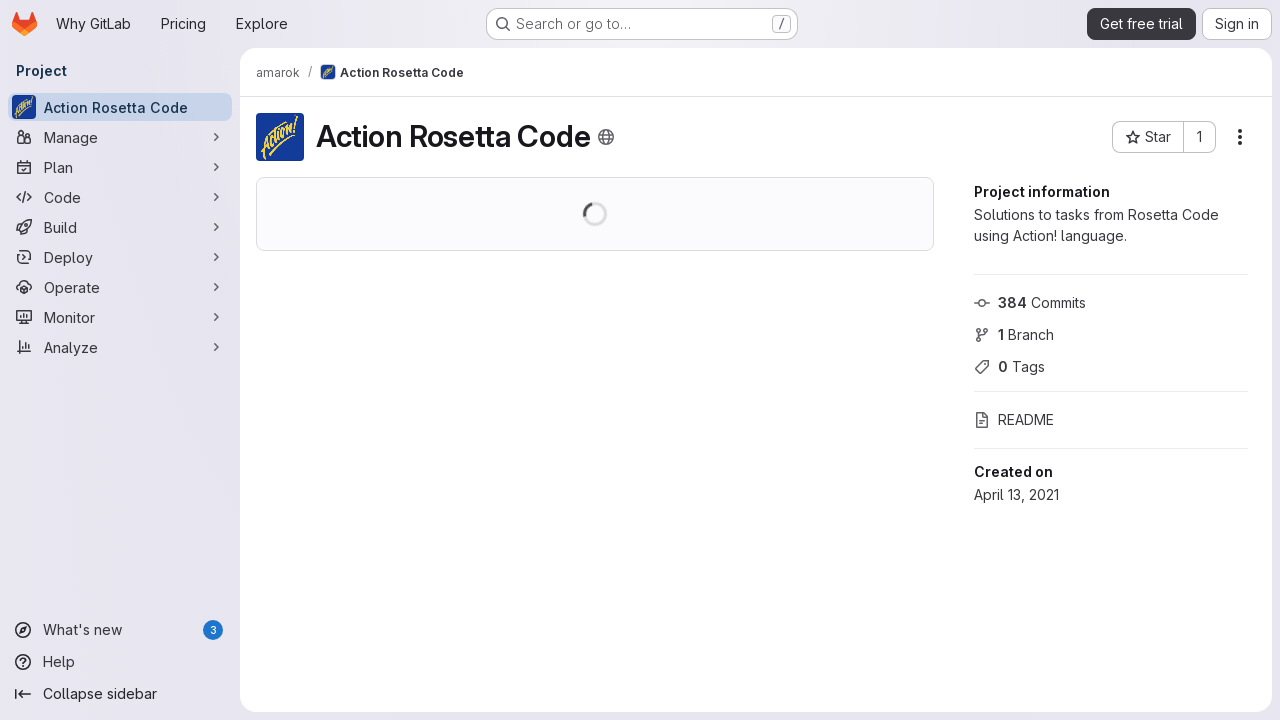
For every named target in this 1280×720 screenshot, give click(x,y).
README (1014, 419)
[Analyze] (120, 347)
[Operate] (120, 287)
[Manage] (120, 137)
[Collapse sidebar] (120, 694)
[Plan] (120, 167)
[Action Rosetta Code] (120, 107)
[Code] (120, 197)
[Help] (120, 662)
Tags (1009, 366)
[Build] (120, 227)
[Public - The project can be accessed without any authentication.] (606, 137)
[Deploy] (120, 257)
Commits (1030, 302)
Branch (1014, 334)
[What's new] (120, 630)
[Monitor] (120, 317)
